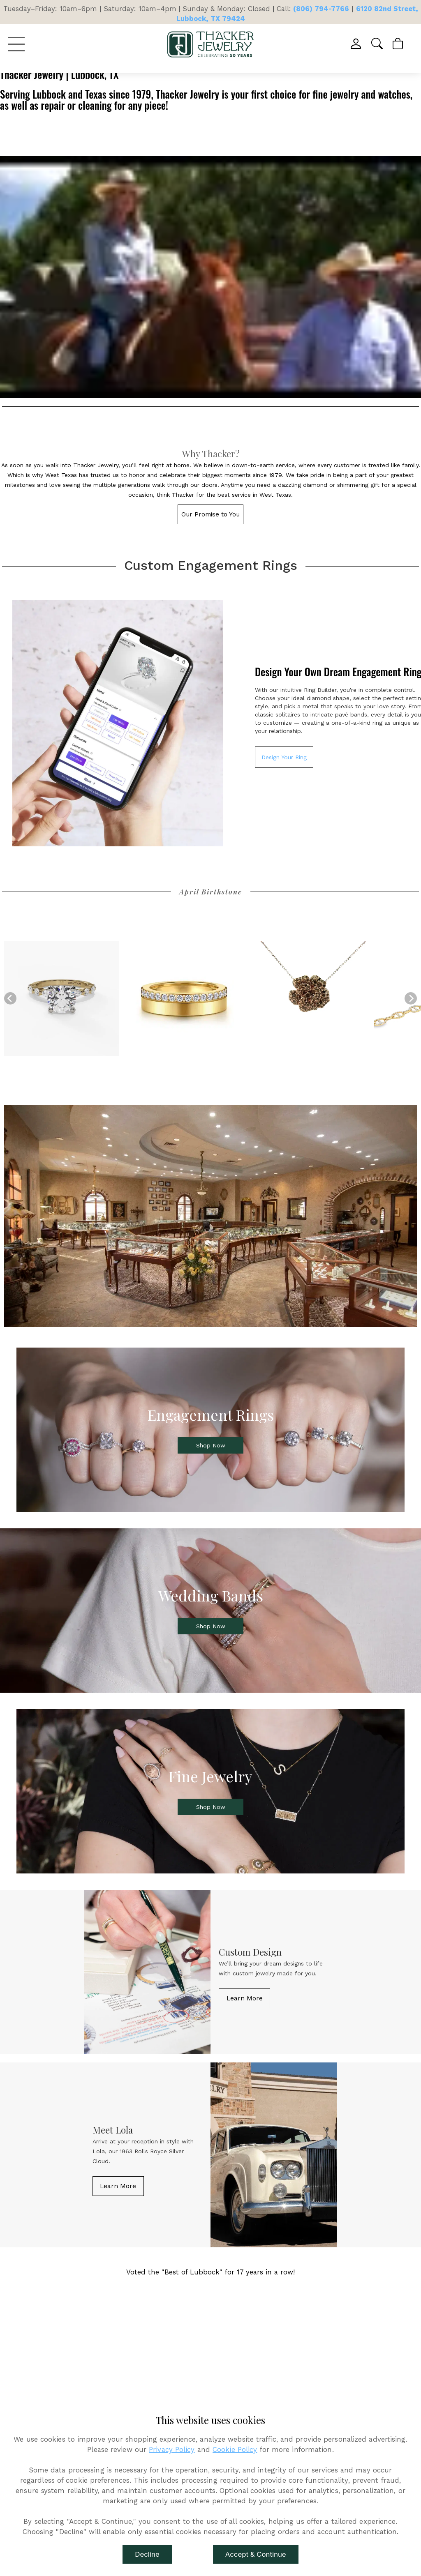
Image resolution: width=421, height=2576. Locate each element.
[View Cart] (398, 44)
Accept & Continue (255, 2554)
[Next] (411, 998)
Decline (147, 2554)
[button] (377, 44)
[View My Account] (356, 44)
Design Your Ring (284, 757)
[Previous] (10, 998)
